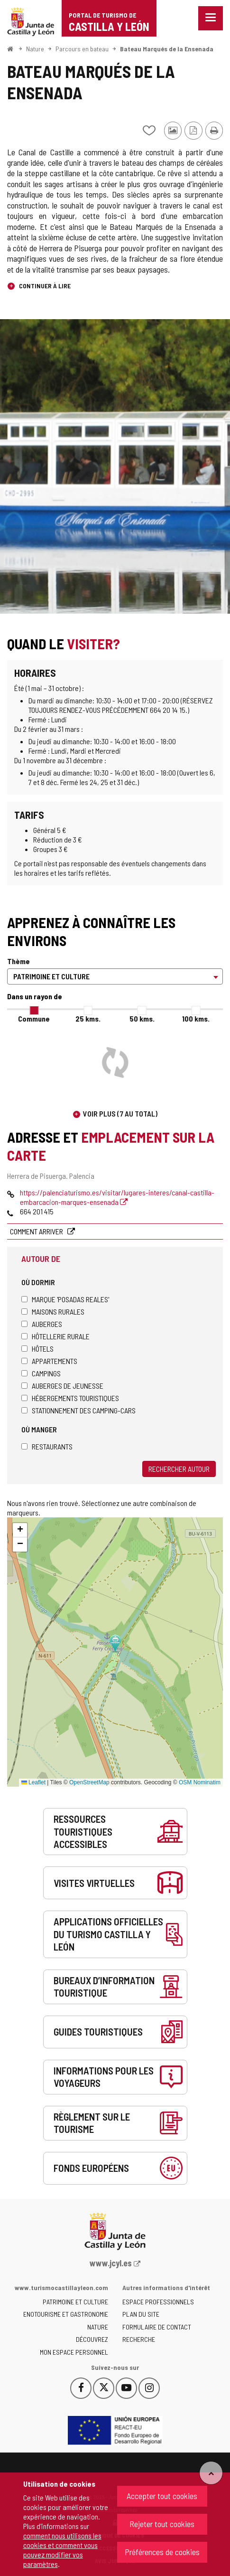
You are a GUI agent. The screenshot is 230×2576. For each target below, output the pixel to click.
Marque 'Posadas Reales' (65, 1299)
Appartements (49, 1360)
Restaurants (47, 1446)
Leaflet (33, 1782)
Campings (41, 1373)
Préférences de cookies (162, 2552)
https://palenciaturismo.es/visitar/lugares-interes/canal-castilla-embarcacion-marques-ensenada (117, 1197)
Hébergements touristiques (70, 1397)
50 (142, 1018)
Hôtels (37, 1348)
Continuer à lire (44, 286)
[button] (20, 1530)
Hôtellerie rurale (55, 1336)
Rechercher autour (179, 1468)
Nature (35, 49)
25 (88, 1018)
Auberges (41, 1323)
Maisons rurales (52, 1311)
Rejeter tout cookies (161, 2524)
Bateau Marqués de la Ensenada (166, 49)
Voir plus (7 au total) (120, 1113)
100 (196, 1018)
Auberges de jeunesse (62, 1385)
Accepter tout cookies (162, 2496)
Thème (18, 961)
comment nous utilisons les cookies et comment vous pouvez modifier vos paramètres (62, 2549)
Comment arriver (37, 1231)
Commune (34, 1018)
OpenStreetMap (89, 1782)
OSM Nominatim (200, 1782)
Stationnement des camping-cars (78, 1410)
